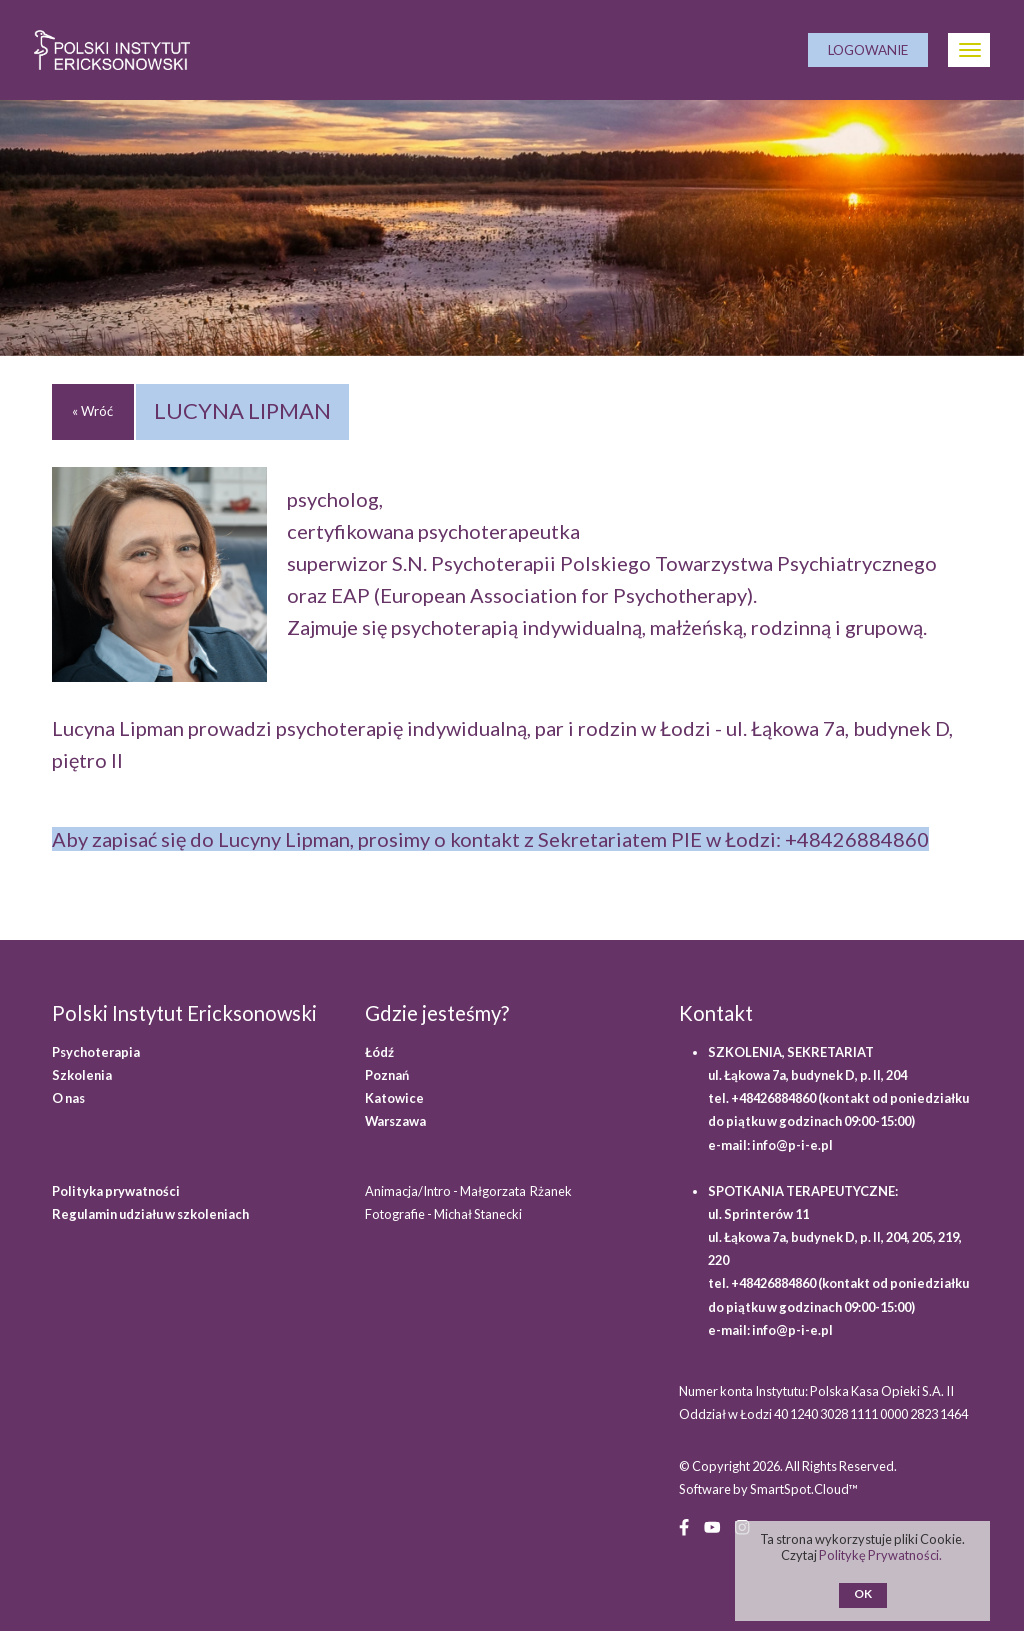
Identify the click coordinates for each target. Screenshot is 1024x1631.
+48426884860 (857, 839)
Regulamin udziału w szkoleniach (150, 1214)
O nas (68, 1098)
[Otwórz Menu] (969, 50)
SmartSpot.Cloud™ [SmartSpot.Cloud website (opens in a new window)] (804, 1489)
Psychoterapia (96, 1052)
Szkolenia (82, 1075)
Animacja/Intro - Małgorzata (469, 1191)
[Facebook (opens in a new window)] (684, 1526)
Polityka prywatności (116, 1191)
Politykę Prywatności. (881, 1555)
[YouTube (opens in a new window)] (712, 1526)
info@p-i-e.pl (792, 1145)
